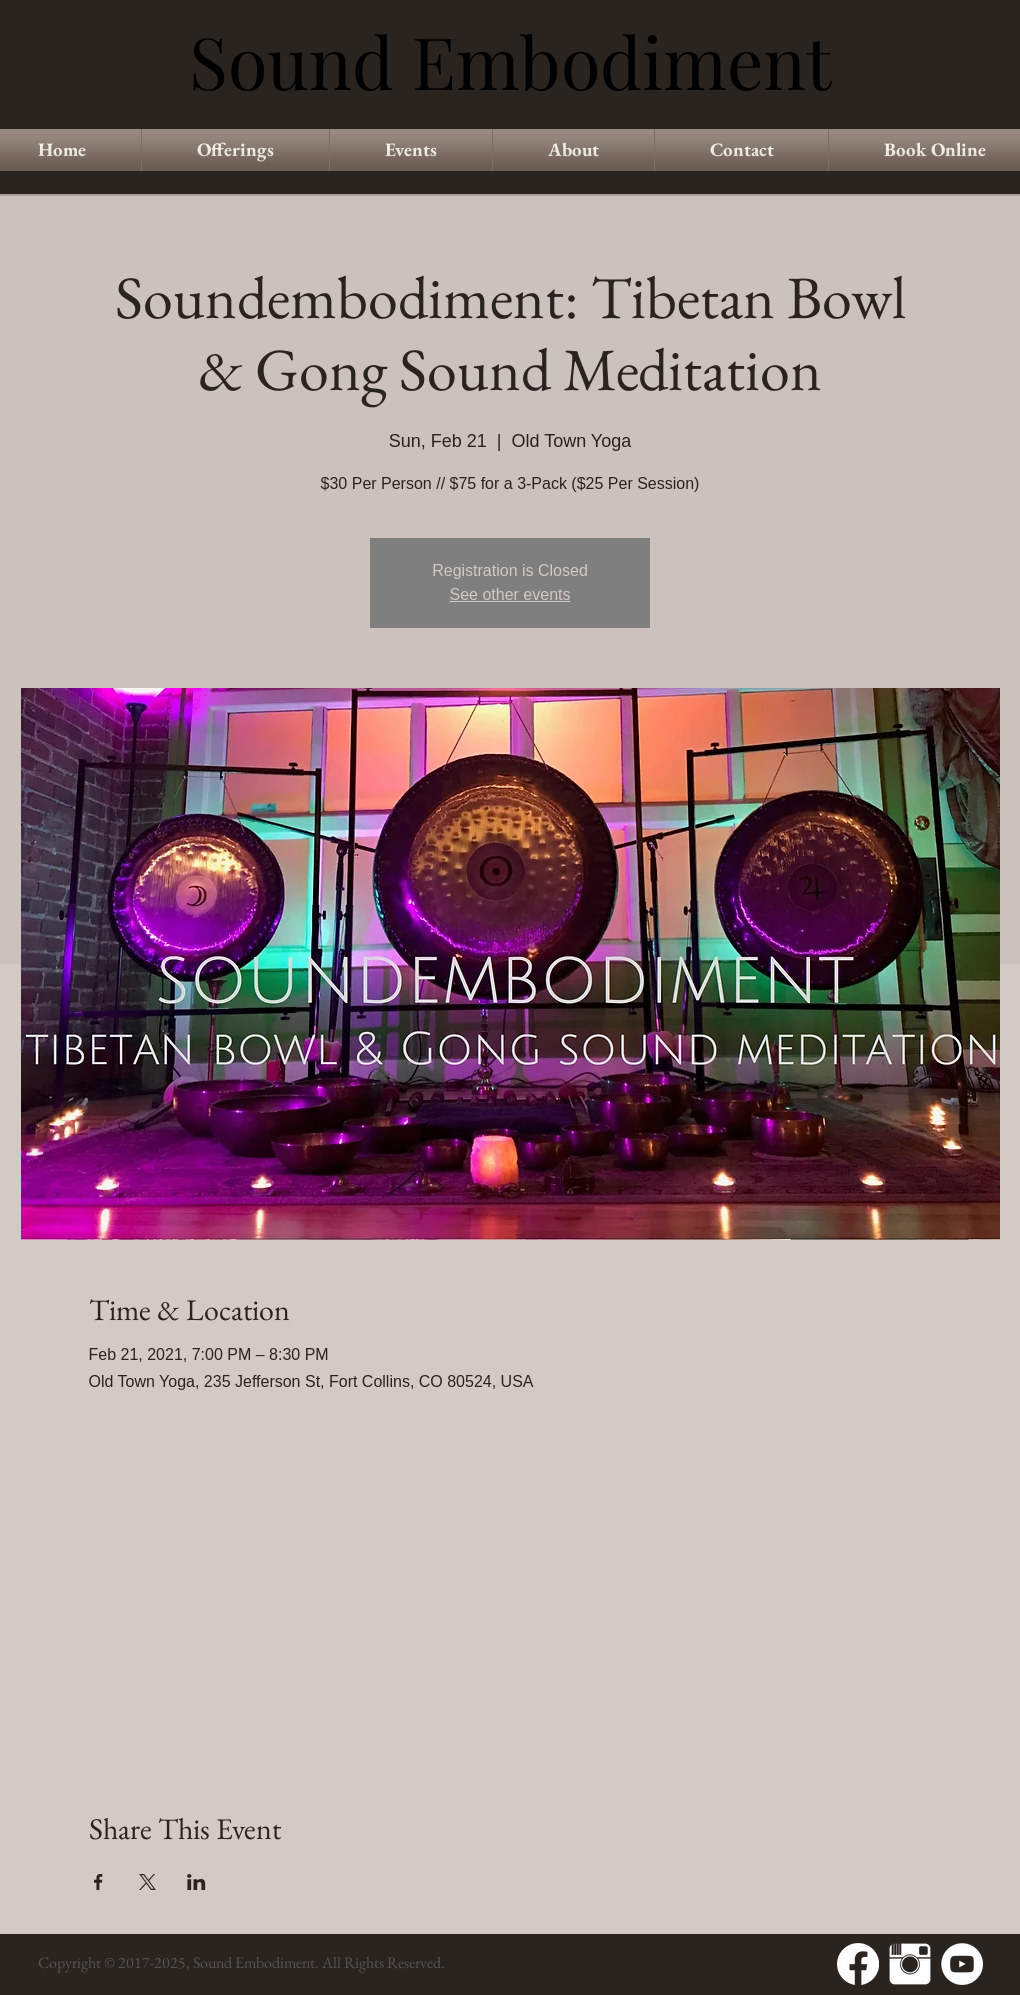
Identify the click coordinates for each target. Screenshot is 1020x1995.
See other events (510, 594)
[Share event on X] (147, 1882)
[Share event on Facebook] (98, 1882)
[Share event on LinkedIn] (196, 1882)
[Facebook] (858, 1964)
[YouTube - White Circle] (962, 1964)
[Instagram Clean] (910, 1964)
